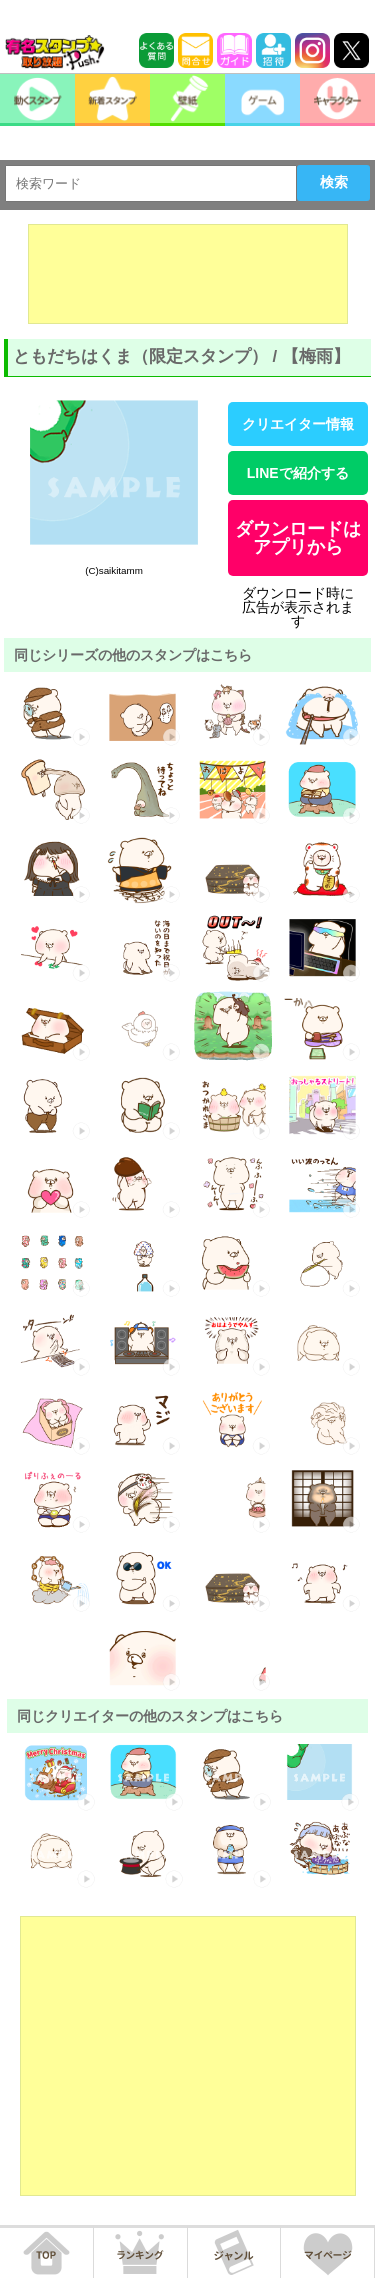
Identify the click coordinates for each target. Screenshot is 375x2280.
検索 (334, 182)
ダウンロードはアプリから (298, 538)
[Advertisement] (188, 274)
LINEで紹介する (298, 473)
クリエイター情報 (298, 424)
